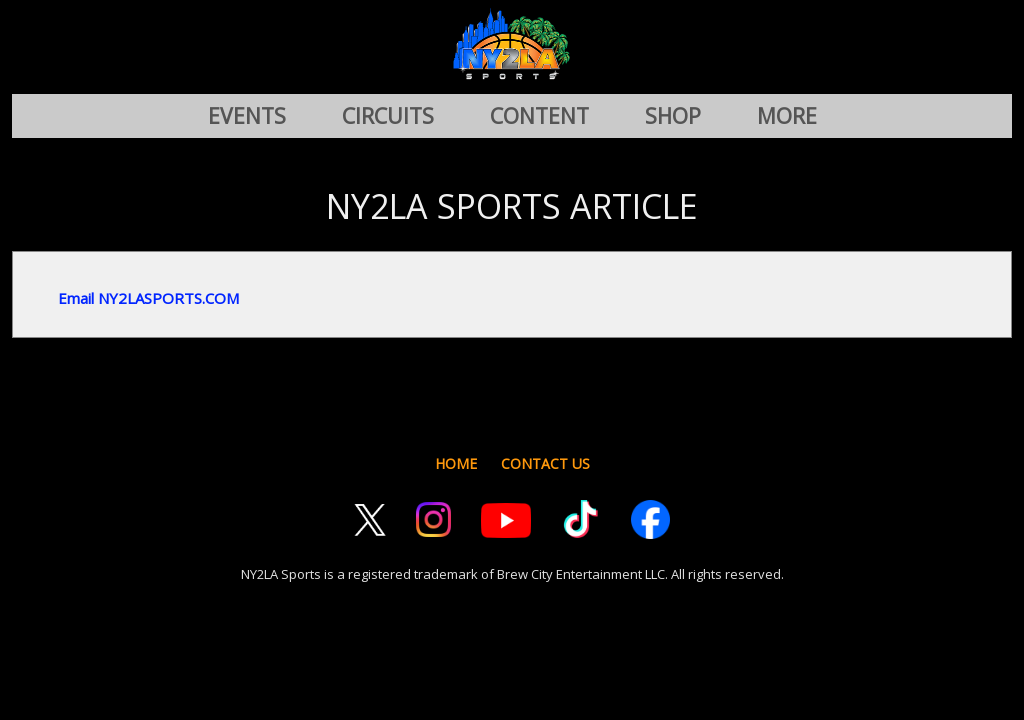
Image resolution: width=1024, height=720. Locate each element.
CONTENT (539, 116)
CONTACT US (545, 463)
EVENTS (247, 116)
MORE (787, 116)
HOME (456, 463)
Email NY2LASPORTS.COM (148, 298)
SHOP (673, 116)
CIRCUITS (388, 116)
